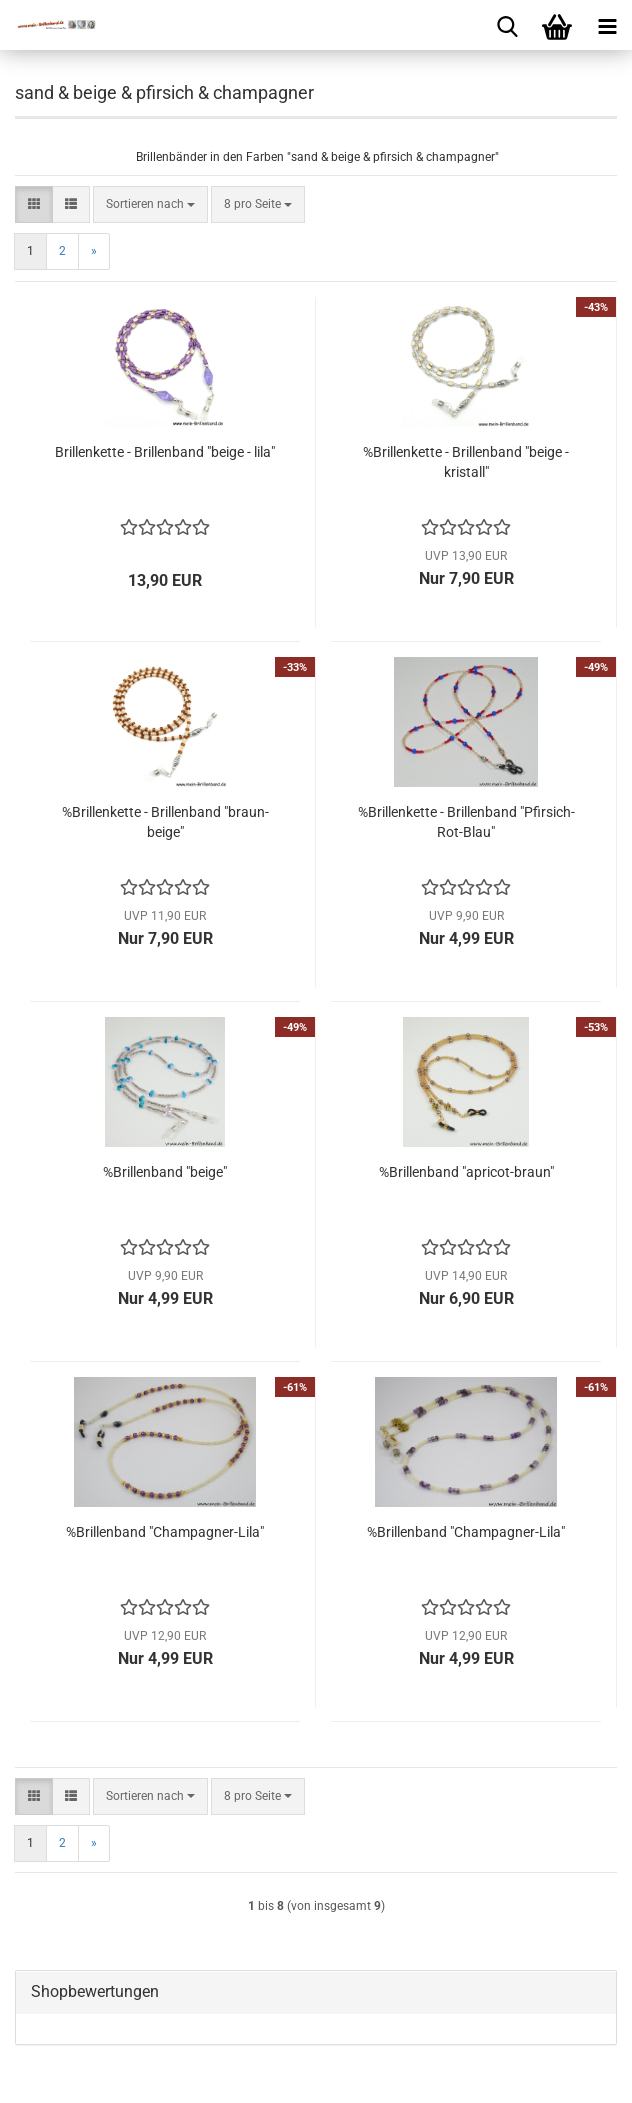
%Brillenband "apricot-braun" (466, 1172)
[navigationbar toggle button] (607, 25)
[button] (34, 204)
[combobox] (150, 204)
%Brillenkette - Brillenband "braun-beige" (165, 822)
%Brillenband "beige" (165, 1172)
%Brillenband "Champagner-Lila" (165, 1532)
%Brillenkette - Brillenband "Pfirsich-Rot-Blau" (466, 822)
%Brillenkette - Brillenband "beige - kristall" (466, 462)
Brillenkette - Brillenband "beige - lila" (165, 452)
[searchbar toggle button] (507, 25)
